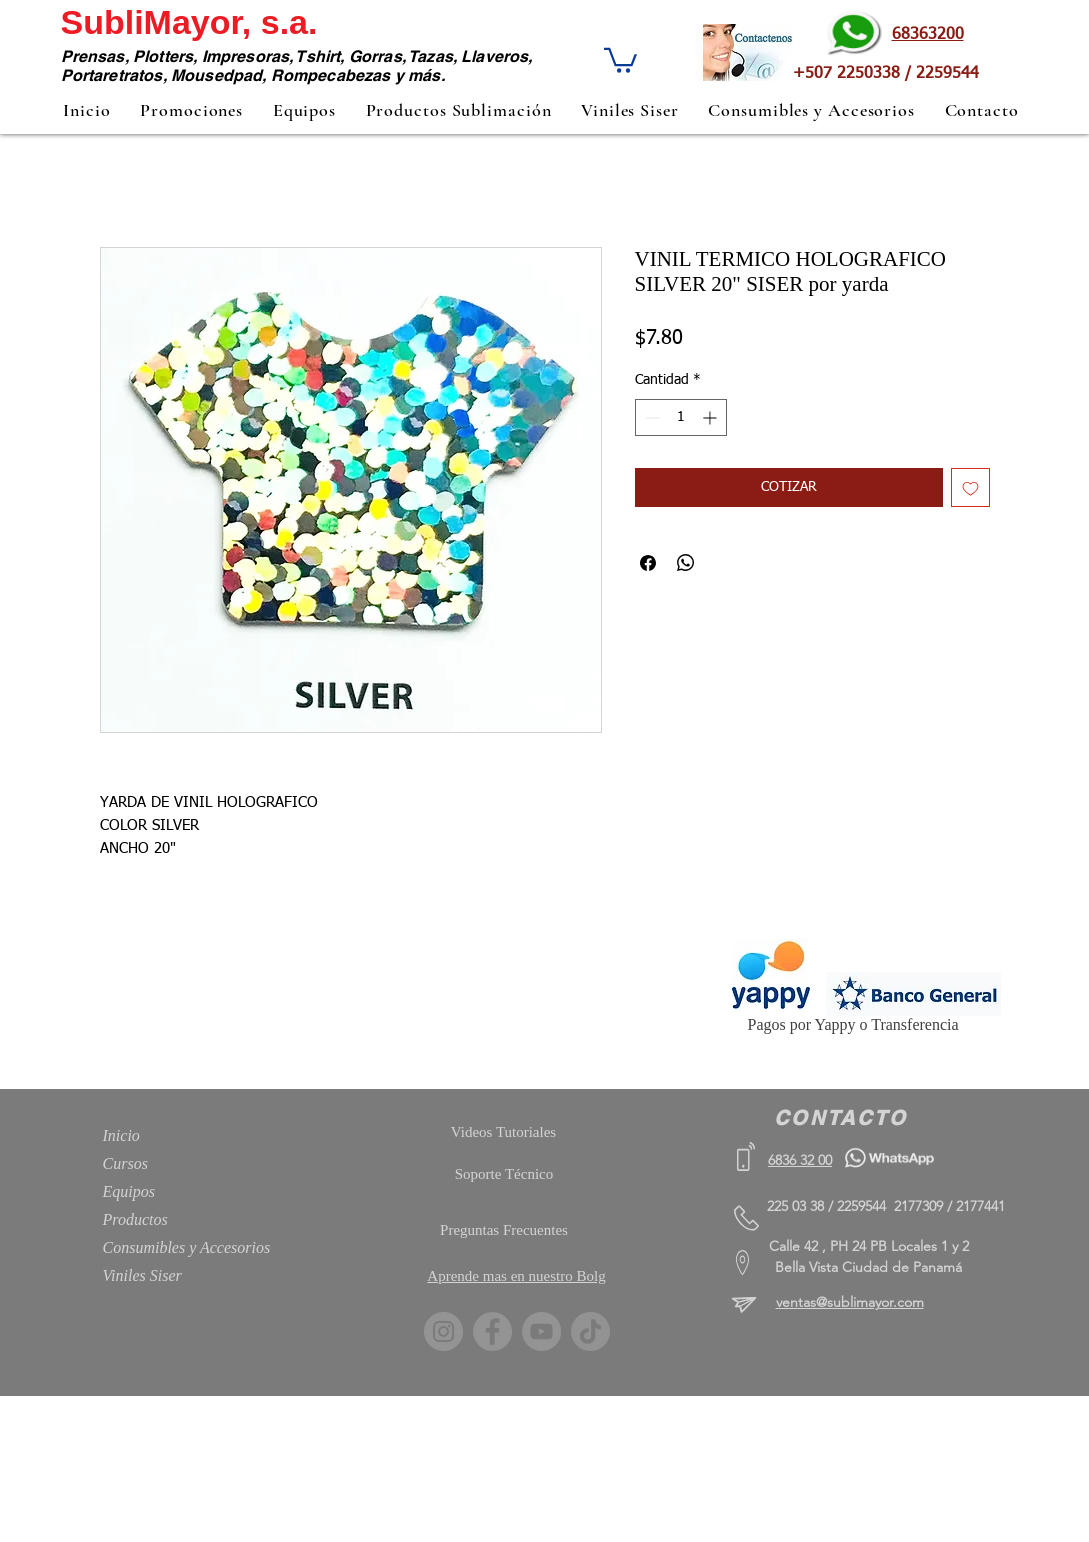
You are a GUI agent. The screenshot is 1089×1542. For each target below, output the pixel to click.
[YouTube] (541, 1331)
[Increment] (711, 417)
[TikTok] (590, 1331)
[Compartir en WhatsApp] (686, 563)
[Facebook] (492, 1331)
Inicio (121, 1135)
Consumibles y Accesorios (187, 1247)
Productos (135, 1219)
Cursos (125, 1163)
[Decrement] (650, 417)
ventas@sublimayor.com (850, 1302)
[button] (620, 59)
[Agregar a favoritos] (970, 487)
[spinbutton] (681, 417)
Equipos (129, 1191)
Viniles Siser (142, 1275)
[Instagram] (443, 1331)
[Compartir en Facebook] (648, 563)
